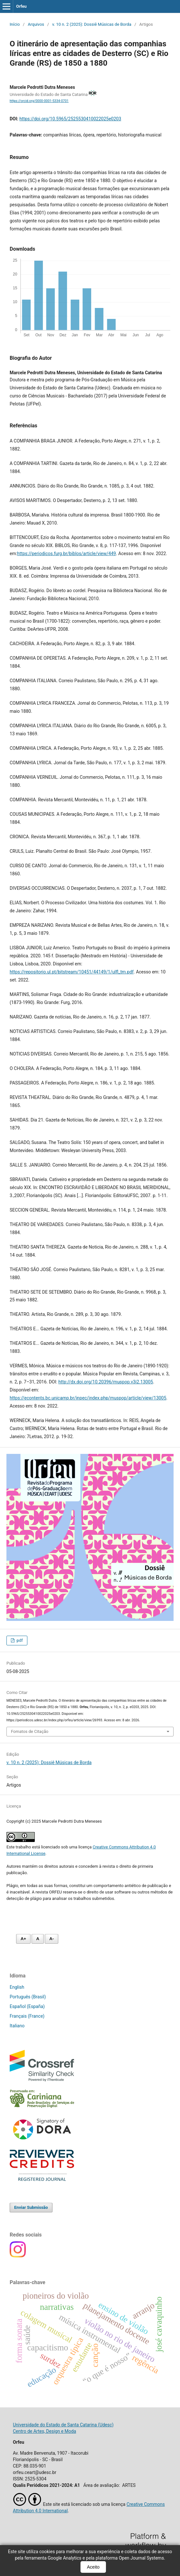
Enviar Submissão (31, 2207)
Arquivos (36, 24)
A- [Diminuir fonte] (51, 1938)
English (17, 1987)
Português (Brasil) (28, 1996)
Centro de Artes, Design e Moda (44, 2431)
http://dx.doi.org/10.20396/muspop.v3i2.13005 (105, 1381)
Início (15, 24)
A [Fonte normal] (37, 1938)
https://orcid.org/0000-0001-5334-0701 (39, 101)
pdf (19, 1640)
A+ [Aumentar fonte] (23, 1938)
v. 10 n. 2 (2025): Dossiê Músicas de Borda (91, 24)
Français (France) (27, 2016)
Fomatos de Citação (29, 1731)
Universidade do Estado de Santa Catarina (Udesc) (63, 2424)
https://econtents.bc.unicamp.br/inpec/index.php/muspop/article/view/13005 (88, 1397)
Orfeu (21, 6)
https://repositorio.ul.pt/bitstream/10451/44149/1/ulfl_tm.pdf (72, 971)
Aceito (93, 2567)
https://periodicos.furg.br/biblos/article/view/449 (66, 553)
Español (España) (27, 2006)
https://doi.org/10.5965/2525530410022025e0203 (70, 118)
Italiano (17, 2025)
